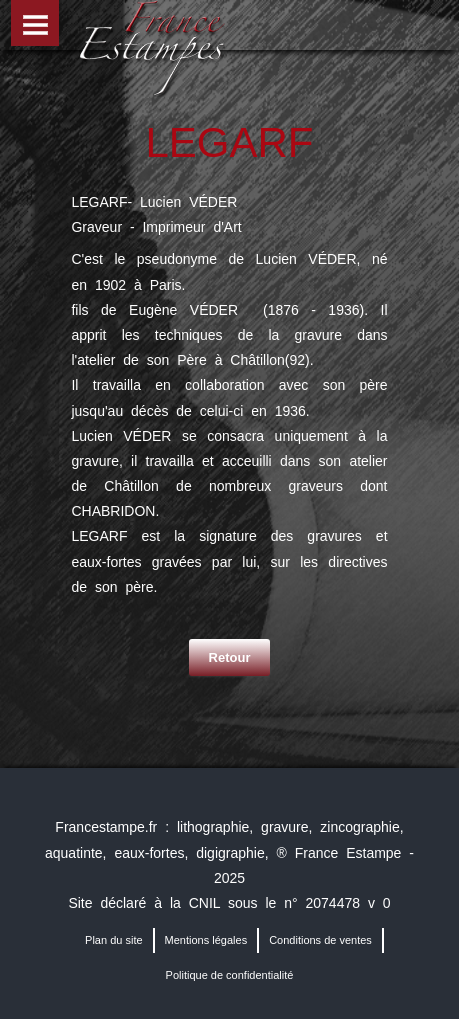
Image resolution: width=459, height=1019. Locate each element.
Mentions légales (206, 940)
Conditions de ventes (320, 940)
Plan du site (113, 940)
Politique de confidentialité (230, 975)
